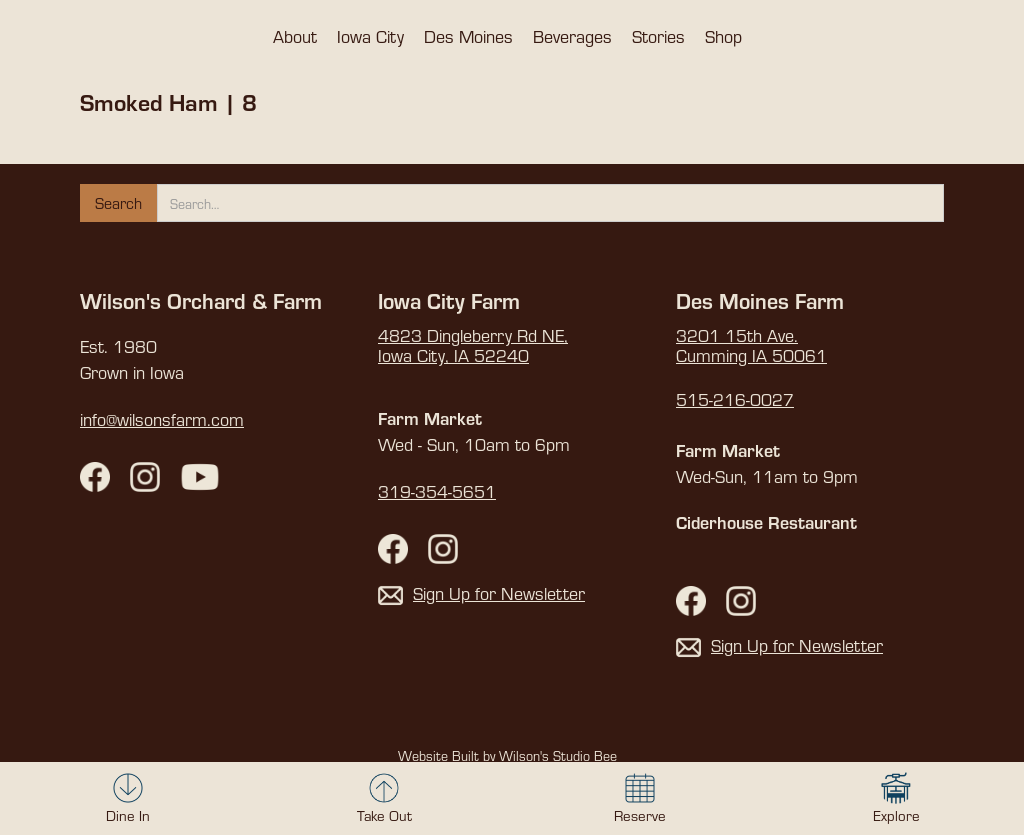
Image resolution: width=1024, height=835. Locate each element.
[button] (295, 36)
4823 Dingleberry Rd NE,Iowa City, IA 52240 (473, 346)
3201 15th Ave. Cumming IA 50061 (751, 346)
